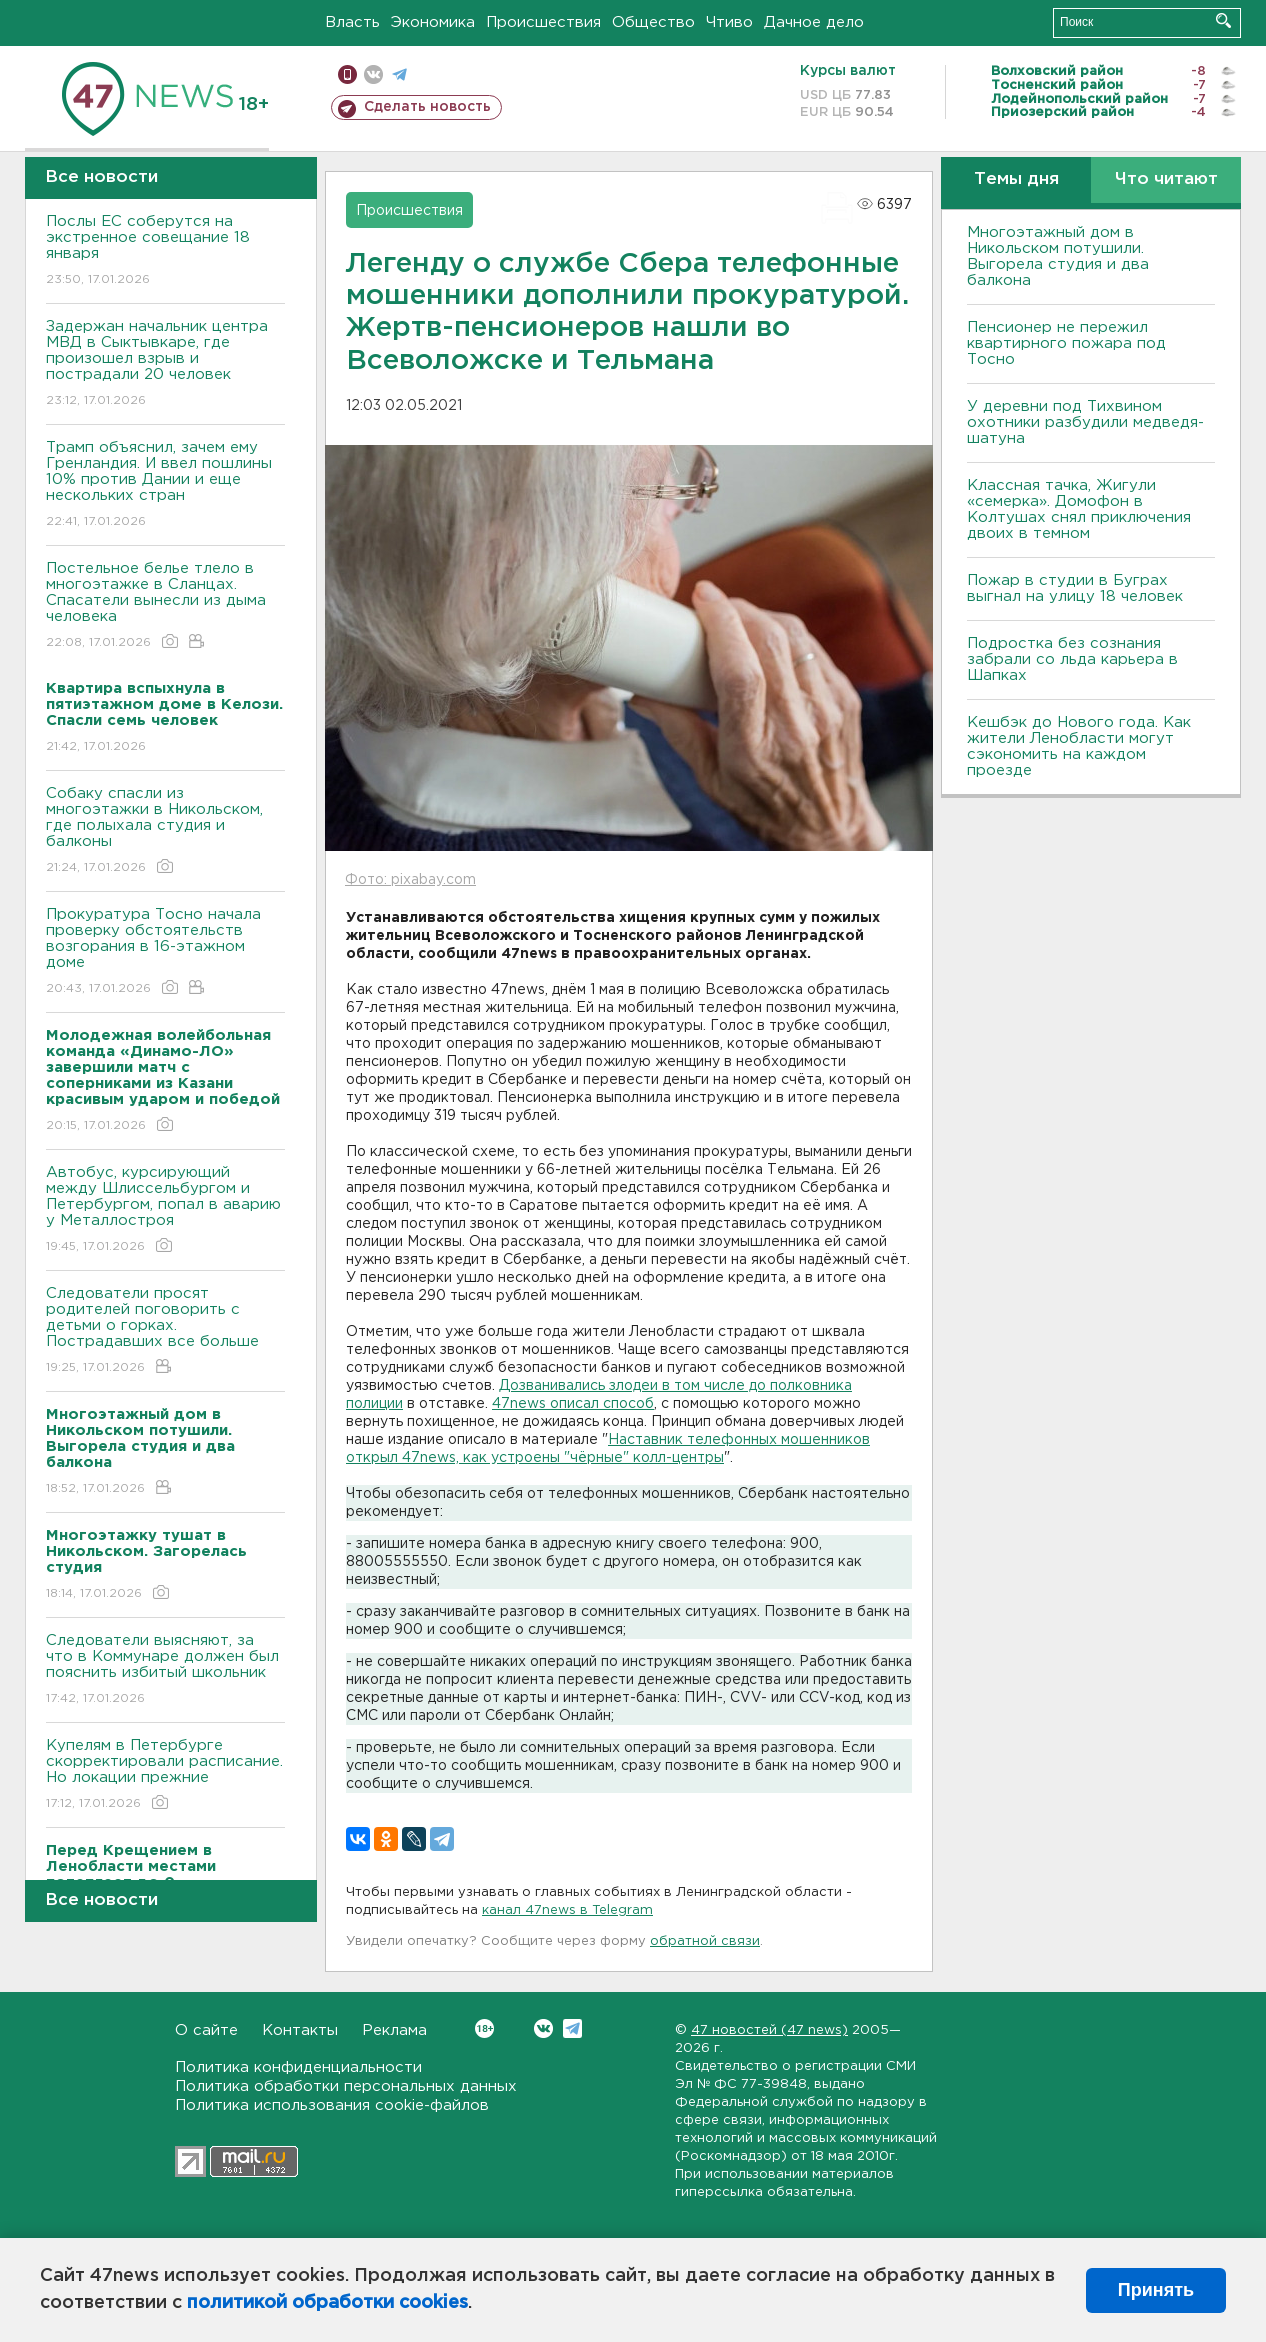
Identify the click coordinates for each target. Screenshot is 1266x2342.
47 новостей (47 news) (769, 2030)
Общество (653, 22)
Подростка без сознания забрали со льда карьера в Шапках (1072, 659)
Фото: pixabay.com (410, 880)
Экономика (433, 22)
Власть (352, 22)
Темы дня (1016, 179)
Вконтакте (484, 2028)
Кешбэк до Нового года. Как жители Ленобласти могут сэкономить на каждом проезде (1079, 746)
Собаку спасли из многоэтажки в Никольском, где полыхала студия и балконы (165, 831)
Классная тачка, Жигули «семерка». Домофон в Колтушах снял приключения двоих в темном (1079, 509)
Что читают (1166, 179)
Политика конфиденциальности (298, 2067)
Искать (1223, 20)
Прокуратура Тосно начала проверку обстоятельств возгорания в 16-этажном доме (165, 952)
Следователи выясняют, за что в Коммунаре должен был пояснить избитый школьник (165, 1670)
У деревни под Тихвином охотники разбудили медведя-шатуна (1085, 422)
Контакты (300, 2030)
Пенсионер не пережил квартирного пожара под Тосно (1066, 343)
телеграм (399, 74)
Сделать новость (427, 107)
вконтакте (373, 74)
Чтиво (729, 22)
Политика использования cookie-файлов (332, 2105)
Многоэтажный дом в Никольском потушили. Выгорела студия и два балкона (1058, 256)
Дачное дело (814, 22)
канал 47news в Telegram (567, 1910)
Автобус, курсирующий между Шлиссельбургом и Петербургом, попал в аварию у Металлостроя (165, 1210)
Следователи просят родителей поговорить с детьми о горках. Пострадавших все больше (165, 1331)
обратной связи (705, 1941)
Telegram (572, 2028)
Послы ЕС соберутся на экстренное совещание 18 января (165, 251)
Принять (1156, 2290)
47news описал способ (573, 1404)
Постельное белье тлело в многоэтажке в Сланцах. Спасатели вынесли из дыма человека (165, 606)
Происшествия (543, 22)
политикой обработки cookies (327, 2303)
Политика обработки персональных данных (346, 2086)
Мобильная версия (347, 74)
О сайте (206, 2030)
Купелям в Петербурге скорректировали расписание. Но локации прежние (165, 1775)
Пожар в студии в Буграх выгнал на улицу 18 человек (1075, 588)
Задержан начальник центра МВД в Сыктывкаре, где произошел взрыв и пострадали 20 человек (165, 364)
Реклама (394, 2030)
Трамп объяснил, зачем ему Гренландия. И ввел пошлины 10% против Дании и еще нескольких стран (165, 485)
